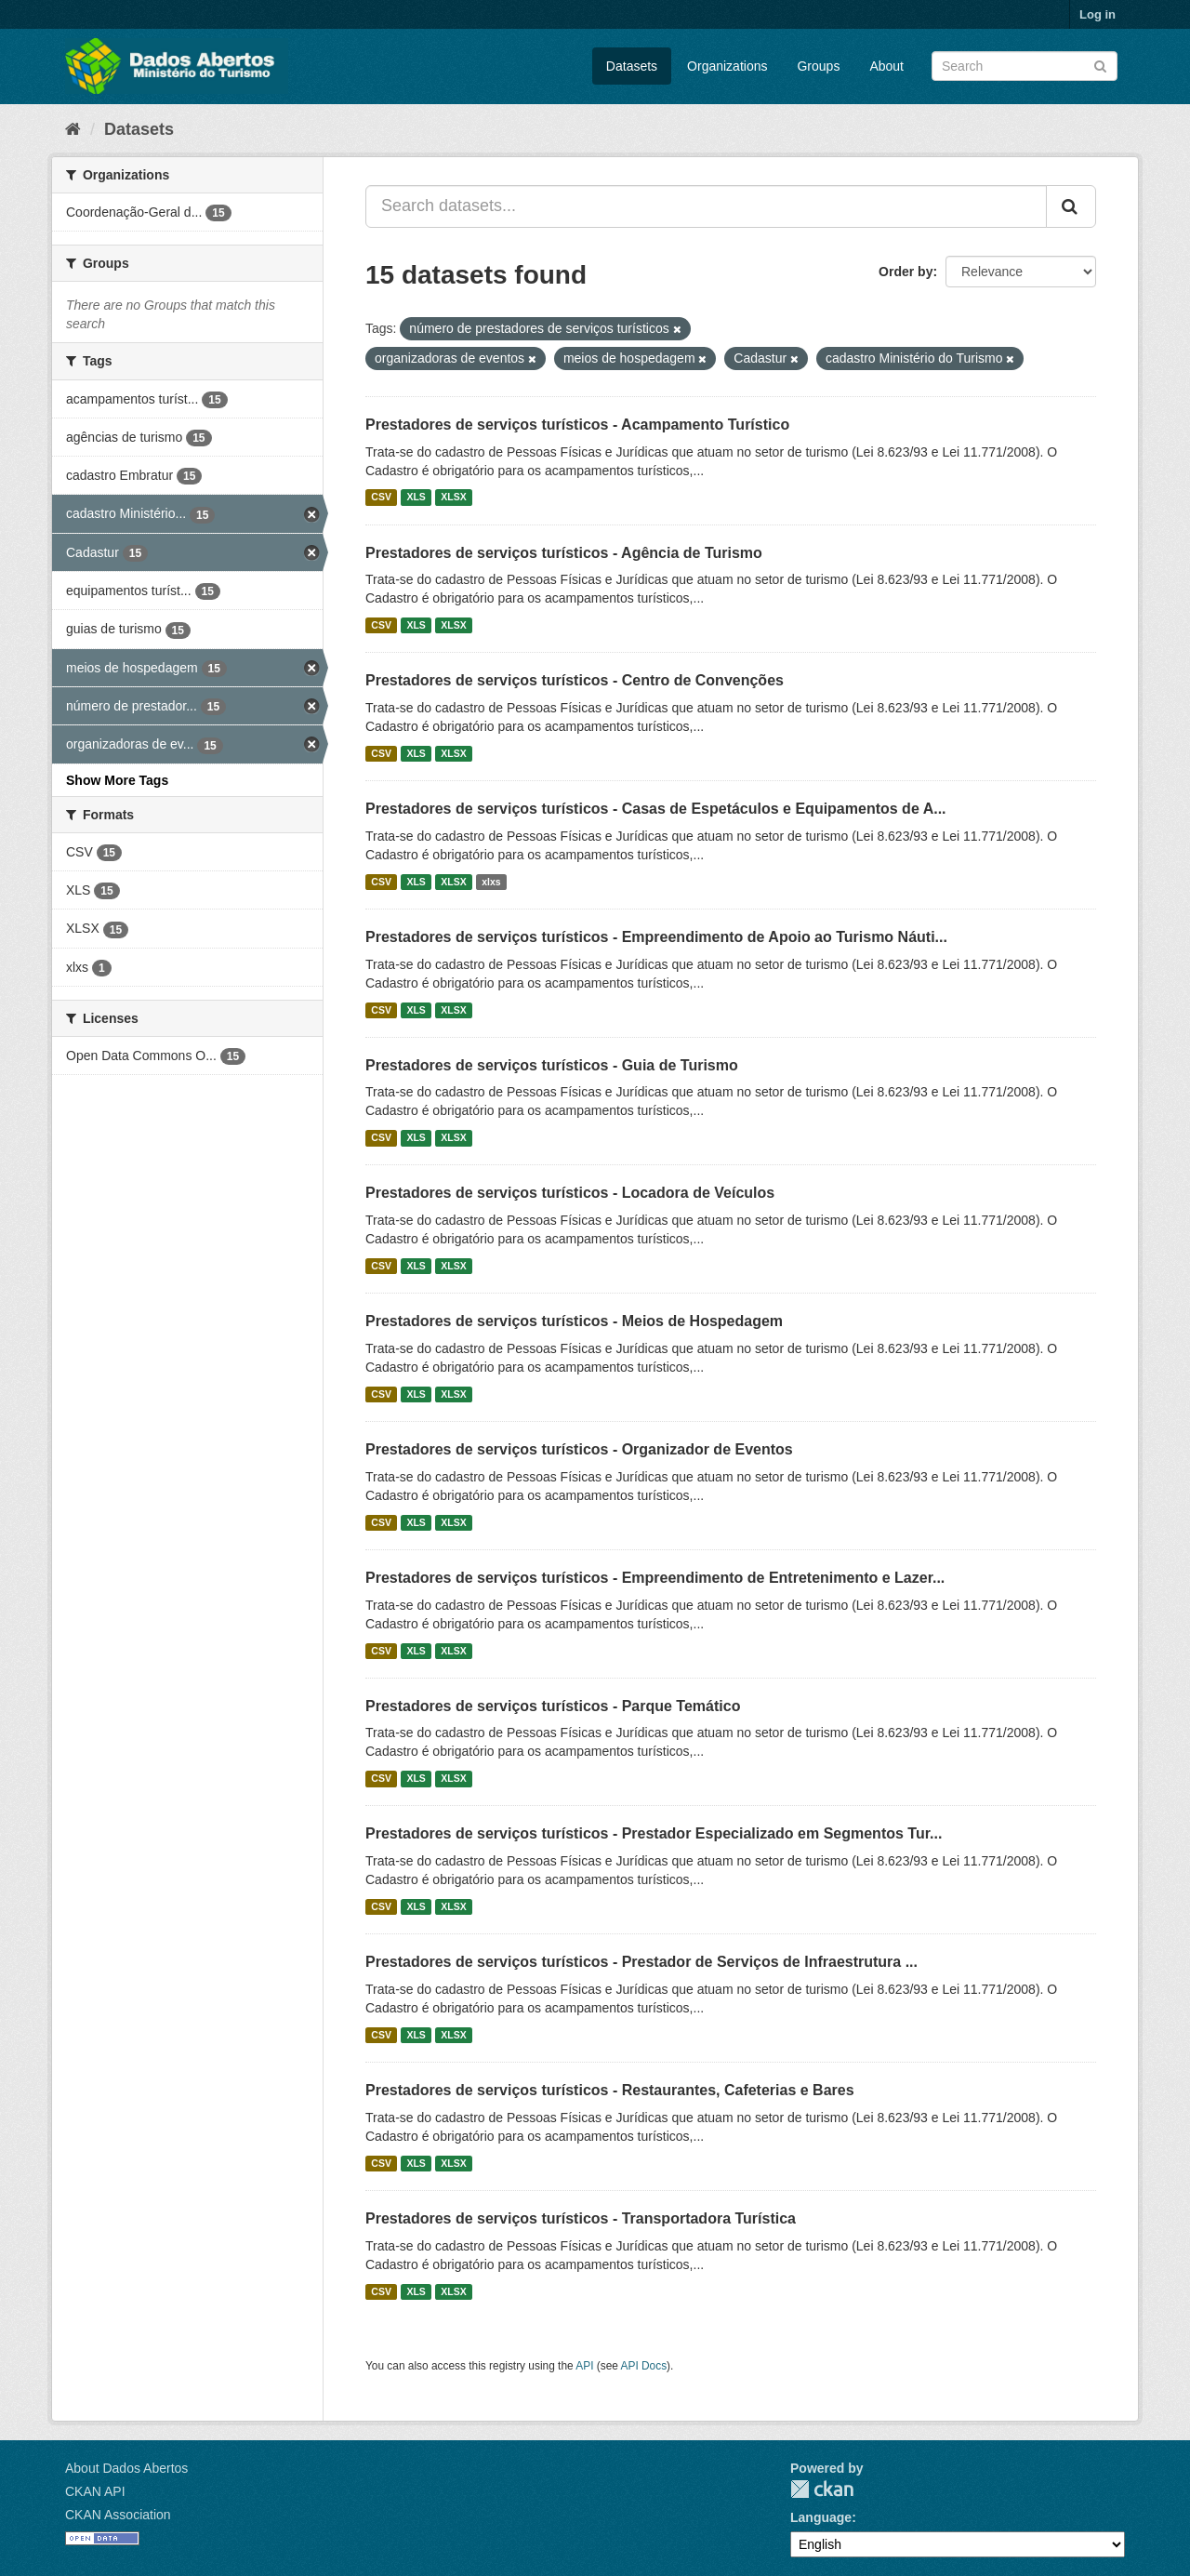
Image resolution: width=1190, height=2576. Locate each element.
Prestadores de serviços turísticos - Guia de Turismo (551, 1065)
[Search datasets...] (706, 206)
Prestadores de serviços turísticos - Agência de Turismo (563, 553)
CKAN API (95, 2491)
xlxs (491, 881)
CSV (381, 497)
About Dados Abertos (126, 2468)
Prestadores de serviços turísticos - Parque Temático (552, 1706)
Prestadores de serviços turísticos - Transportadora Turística (580, 2218)
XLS (415, 497)
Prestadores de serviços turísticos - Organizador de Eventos (579, 1449)
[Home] (73, 129)
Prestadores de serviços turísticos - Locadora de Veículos (569, 1193)
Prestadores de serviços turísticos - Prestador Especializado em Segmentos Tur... (653, 1833)
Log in (1097, 14)
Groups (818, 66)
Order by (905, 271)
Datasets (631, 66)
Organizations (727, 66)
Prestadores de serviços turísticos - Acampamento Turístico (577, 424)
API (584, 2365)
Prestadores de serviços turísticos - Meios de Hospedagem (574, 1321)
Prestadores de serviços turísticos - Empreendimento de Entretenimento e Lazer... (655, 1578)
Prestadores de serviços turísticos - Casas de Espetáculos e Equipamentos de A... (655, 809)
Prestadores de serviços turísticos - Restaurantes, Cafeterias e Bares (609, 2090)
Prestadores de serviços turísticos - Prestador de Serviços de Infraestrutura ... (641, 1962)
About (886, 66)
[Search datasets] (1024, 66)
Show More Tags (117, 780)
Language (821, 2517)
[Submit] (1100, 65)
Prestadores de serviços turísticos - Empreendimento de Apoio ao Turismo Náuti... (656, 937)
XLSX (453, 497)
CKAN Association (118, 2514)
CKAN (821, 2489)
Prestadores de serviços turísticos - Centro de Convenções (574, 680)
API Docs (644, 2365)
